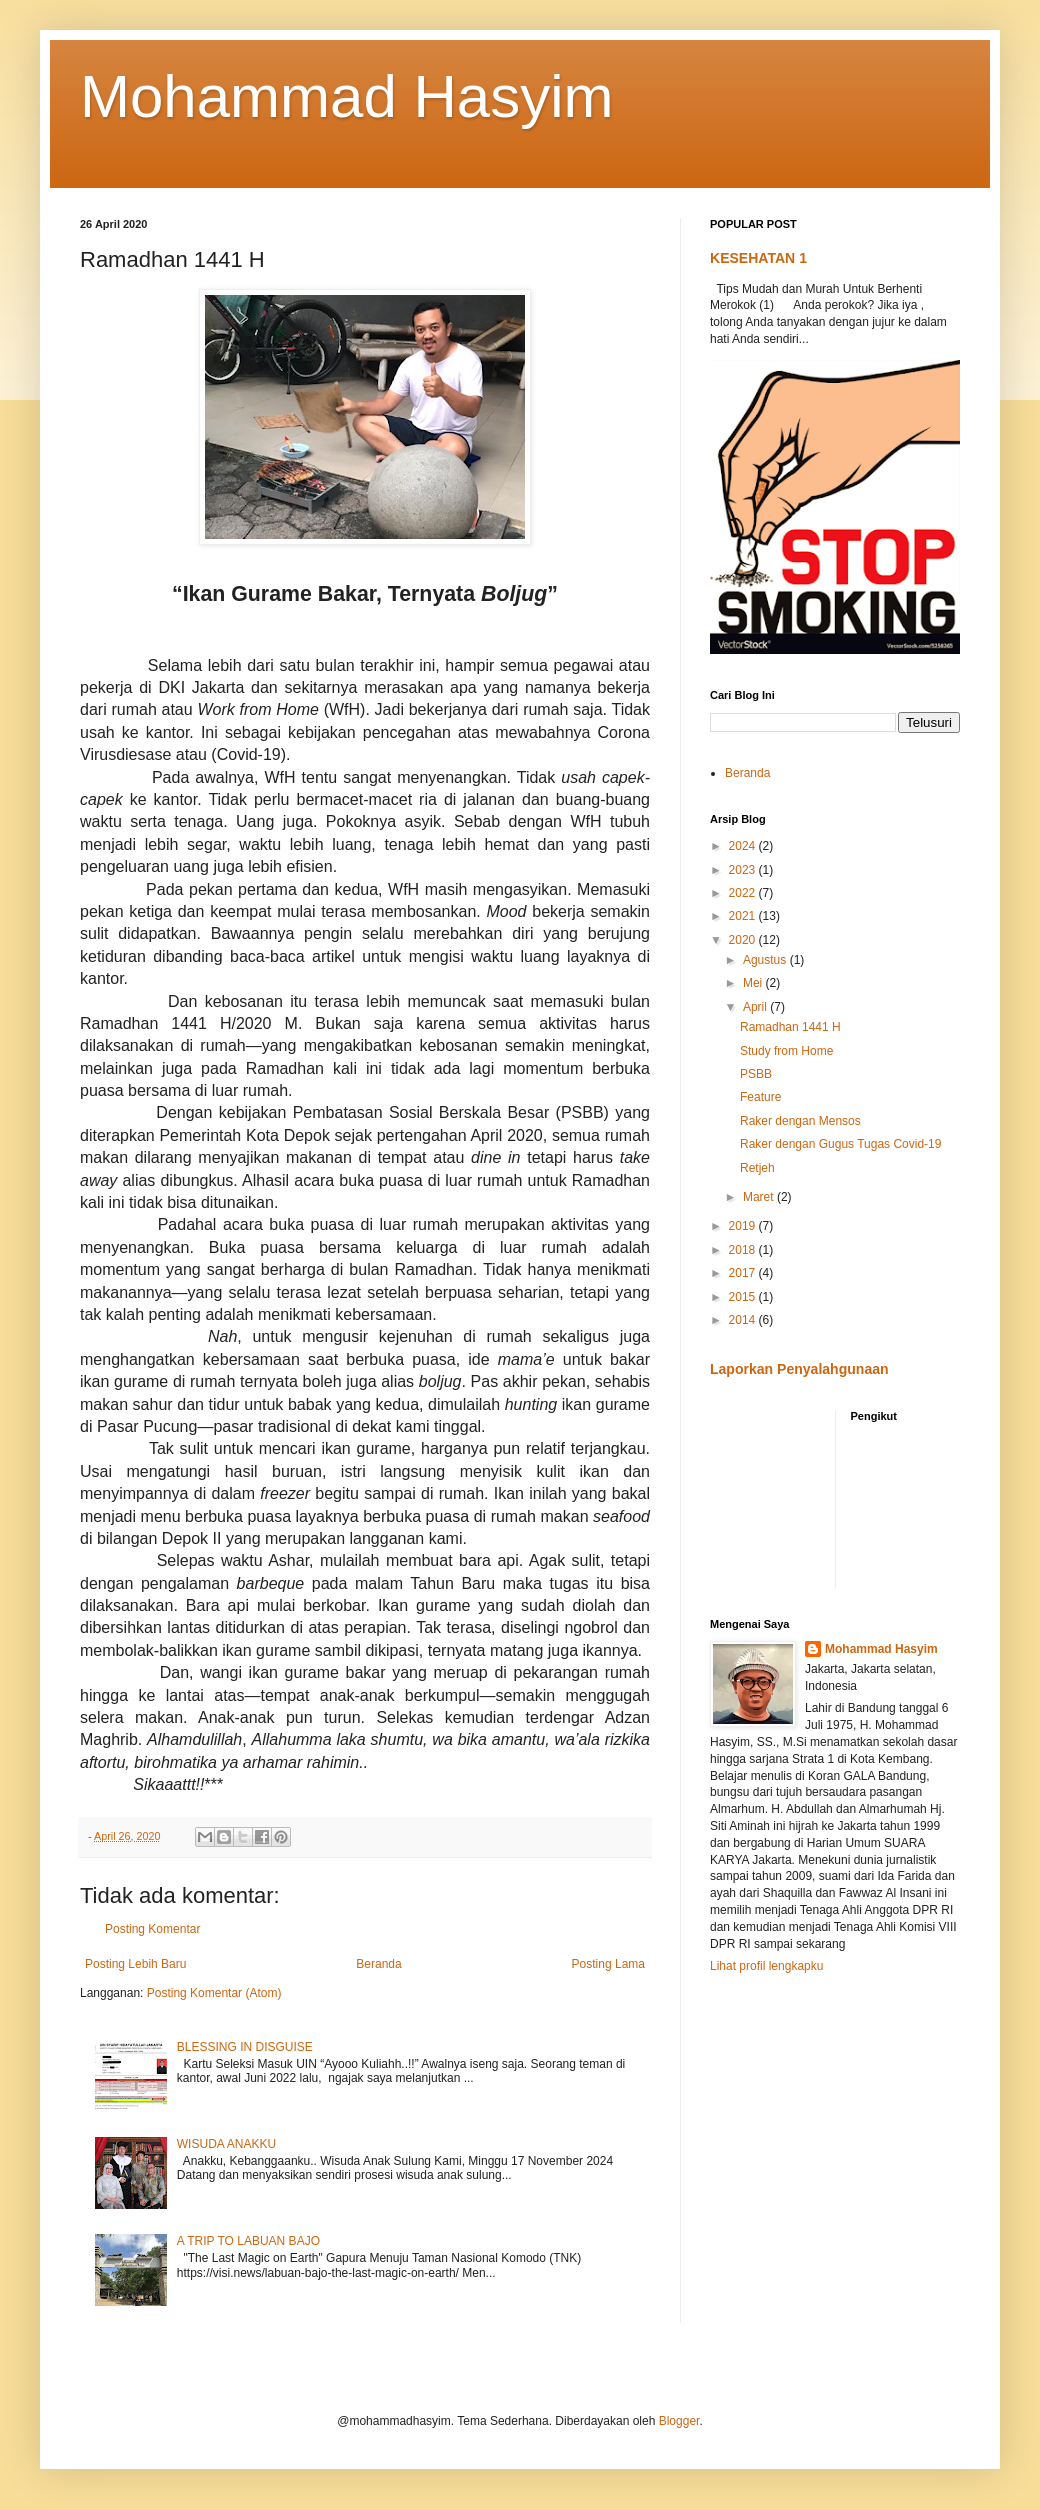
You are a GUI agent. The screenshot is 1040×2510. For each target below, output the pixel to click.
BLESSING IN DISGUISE (245, 2047)
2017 (744, 1273)
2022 (744, 893)
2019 (744, 1226)
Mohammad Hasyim (346, 96)
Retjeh (757, 1168)
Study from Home (786, 1051)
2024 (744, 846)
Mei (754, 983)
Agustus (766, 960)
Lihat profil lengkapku (766, 1966)
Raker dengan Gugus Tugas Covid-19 (840, 1144)
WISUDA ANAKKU (226, 2144)
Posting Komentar (152, 1929)
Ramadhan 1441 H (790, 1027)
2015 (744, 1297)
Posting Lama (608, 1964)
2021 (744, 916)
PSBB (756, 1074)
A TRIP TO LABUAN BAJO (248, 2241)
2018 (744, 1250)
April (756, 1007)
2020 (744, 940)
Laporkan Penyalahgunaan (799, 1369)
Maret (760, 1197)
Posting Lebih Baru (135, 1964)
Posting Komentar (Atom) (214, 1993)
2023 (744, 870)
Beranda (378, 1964)
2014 (744, 1320)
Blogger (679, 2421)
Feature (760, 1097)
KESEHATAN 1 (758, 258)
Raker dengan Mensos (800, 1121)
